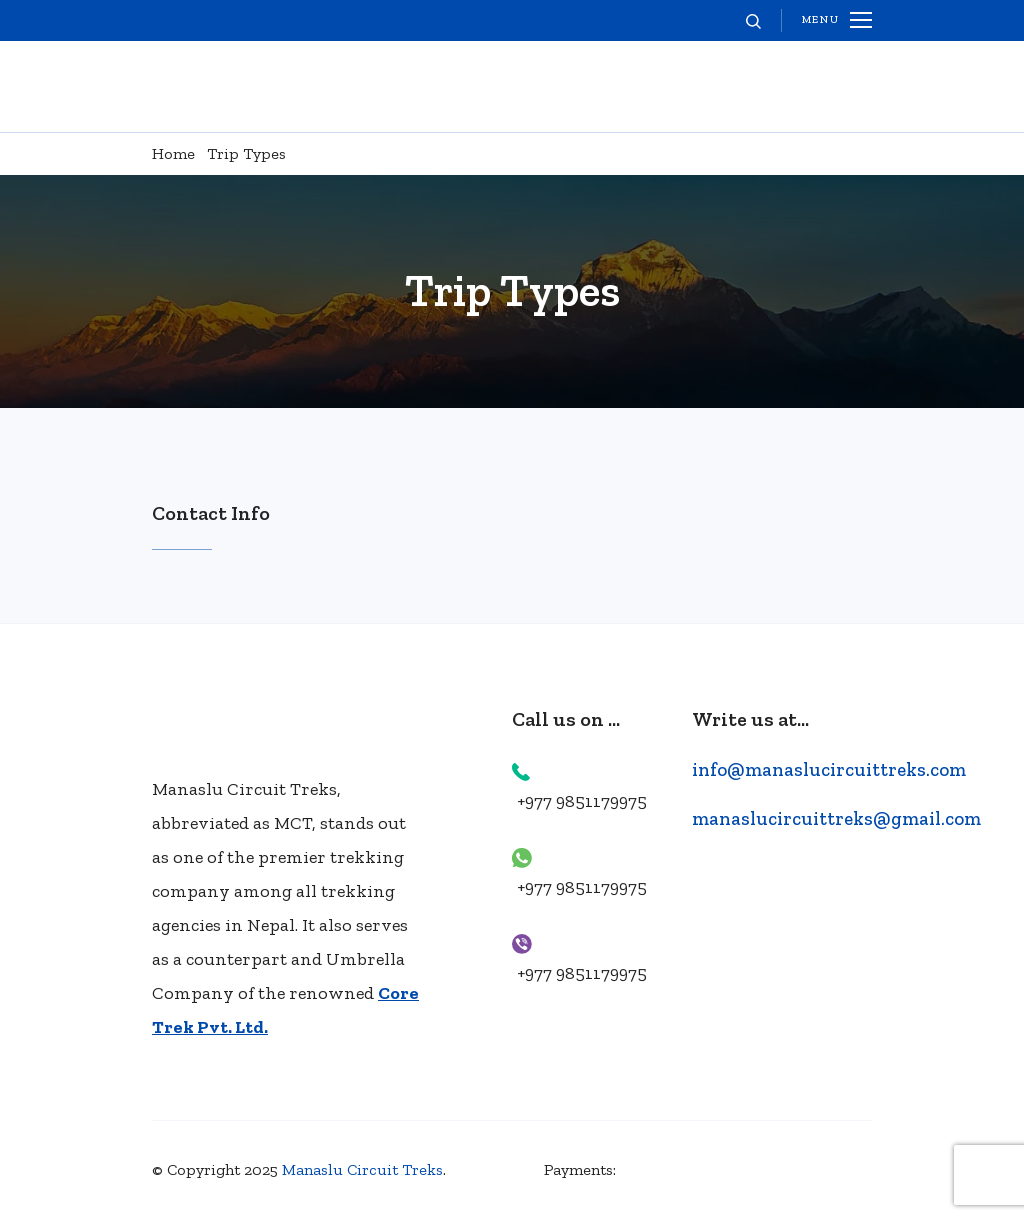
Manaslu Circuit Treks (362, 1169)
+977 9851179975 (582, 801)
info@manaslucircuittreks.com (829, 769)
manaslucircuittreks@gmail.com (836, 818)
